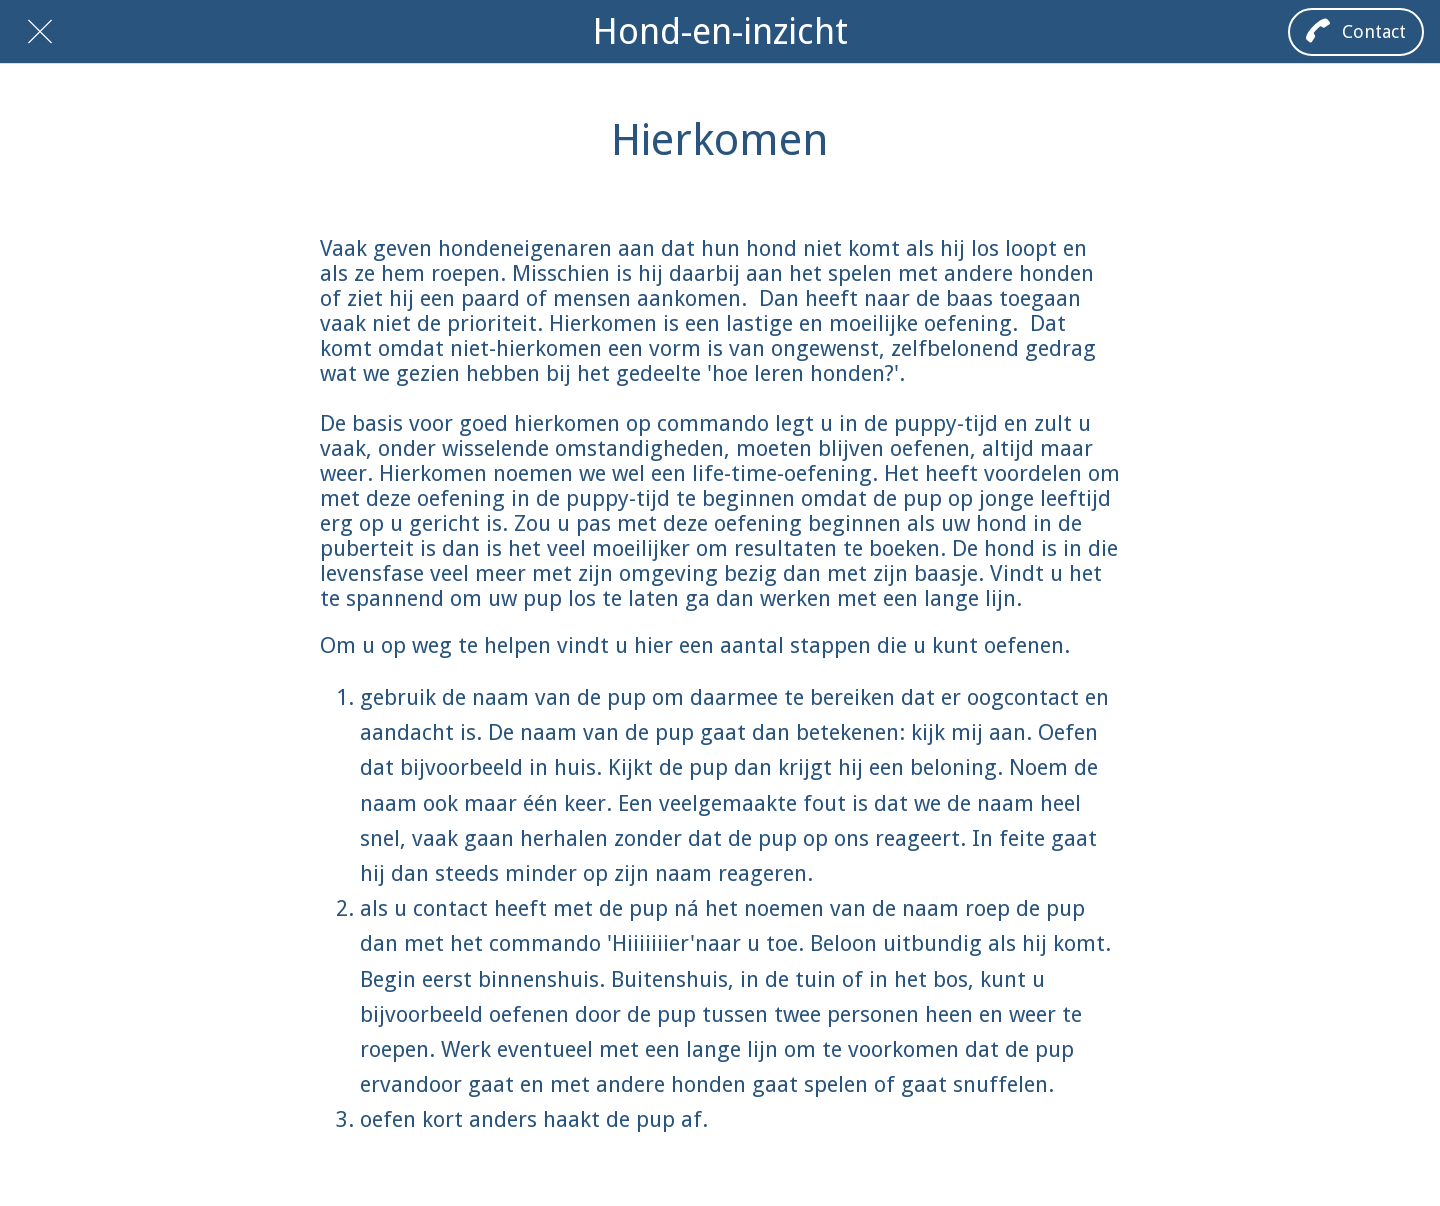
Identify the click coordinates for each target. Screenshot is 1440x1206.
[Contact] (1356, 32)
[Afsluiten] (40, 32)
